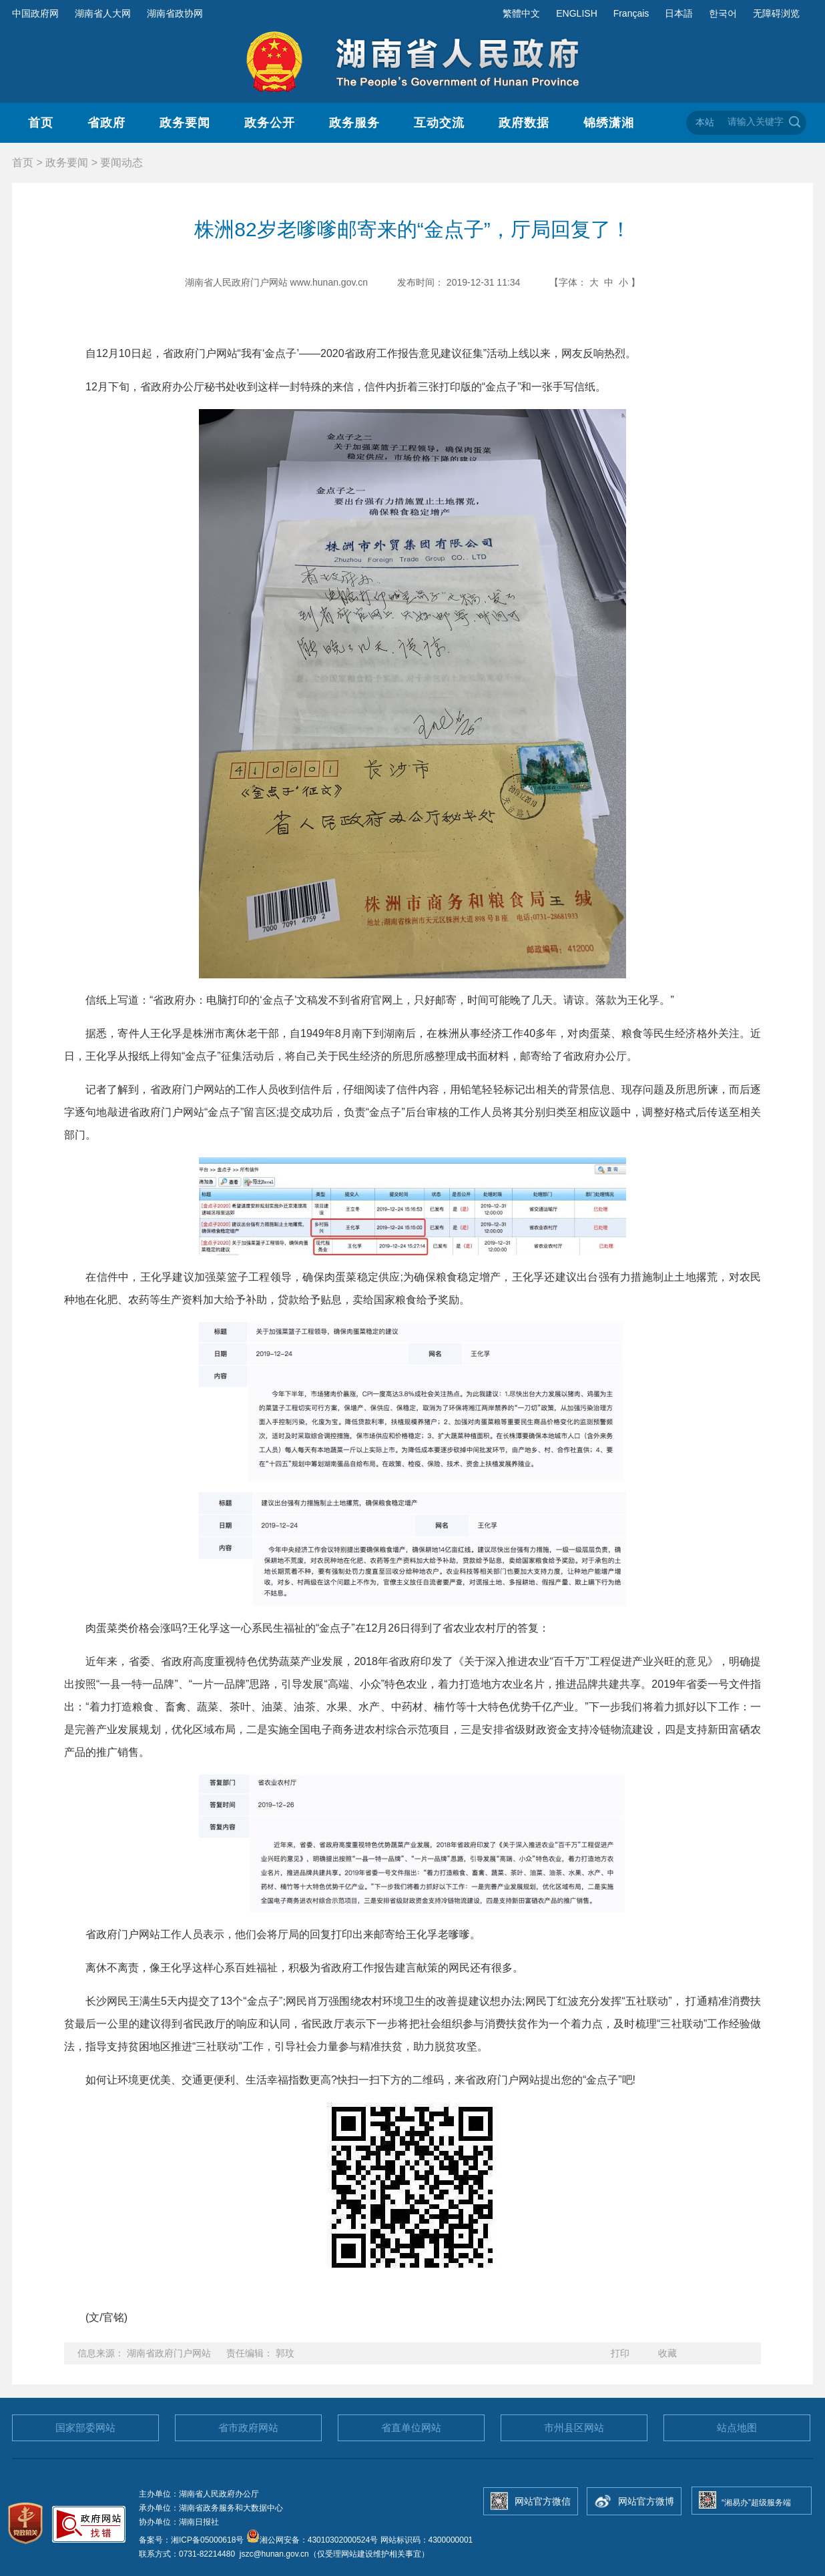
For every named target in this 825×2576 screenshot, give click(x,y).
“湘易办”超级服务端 (756, 2502)
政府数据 (524, 122)
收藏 (667, 2353)
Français (631, 13)
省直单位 (411, 2427)
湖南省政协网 (175, 13)
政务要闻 (185, 122)
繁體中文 (521, 13)
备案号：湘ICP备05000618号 (192, 2540)
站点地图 (737, 2427)
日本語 (679, 13)
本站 (705, 122)
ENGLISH (576, 13)
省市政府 (248, 2427)
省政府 (106, 122)
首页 (40, 122)
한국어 (723, 13)
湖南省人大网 (103, 13)
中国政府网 (35, 13)
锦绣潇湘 (608, 122)
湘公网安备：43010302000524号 (312, 2540)
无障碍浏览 (776, 13)
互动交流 (439, 122)
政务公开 (269, 122)
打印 (620, 2353)
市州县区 (574, 2427)
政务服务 (354, 122)
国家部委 (85, 2427)
